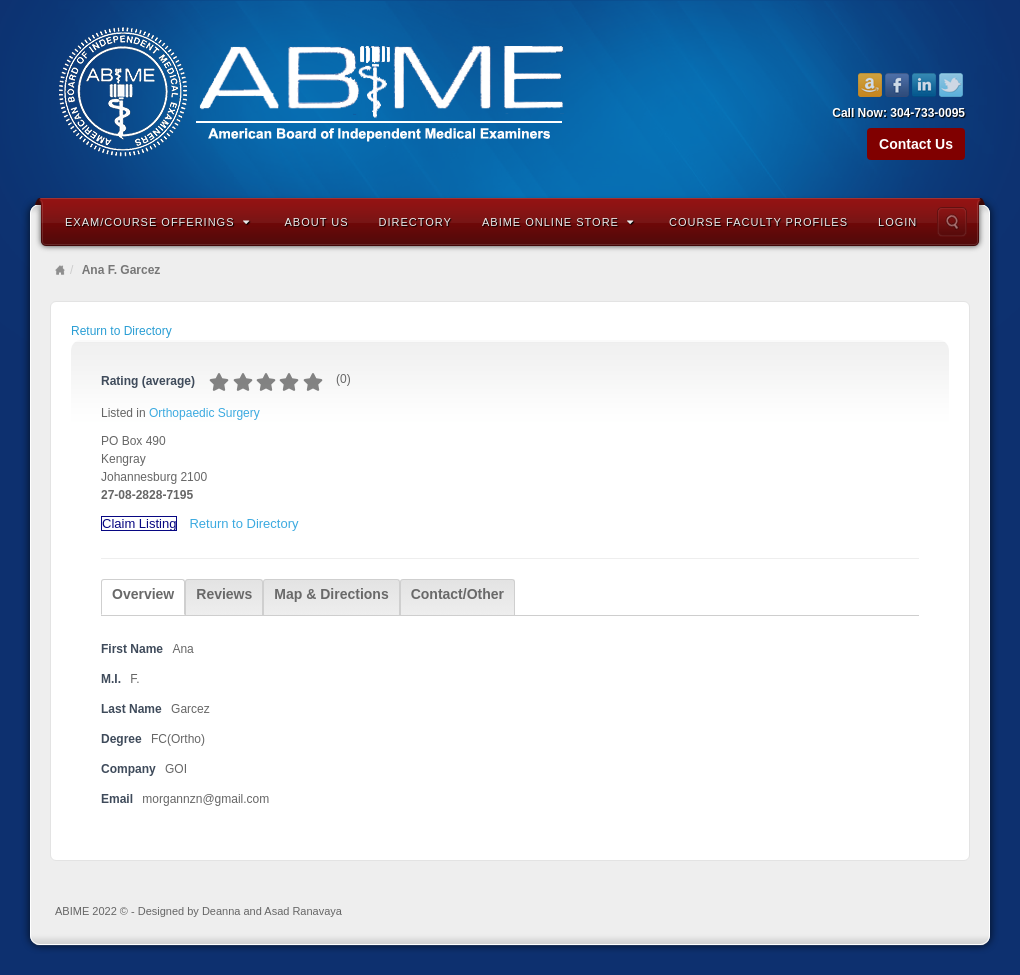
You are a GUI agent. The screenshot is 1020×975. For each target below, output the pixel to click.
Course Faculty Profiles (758, 222)
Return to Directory (121, 331)
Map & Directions (331, 594)
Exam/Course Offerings (157, 222)
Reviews (224, 594)
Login (897, 222)
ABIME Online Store (558, 222)
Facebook (897, 85)
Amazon (870, 85)
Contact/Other (457, 594)
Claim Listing (139, 523)
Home (60, 270)
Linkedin (924, 85)
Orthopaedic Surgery (204, 413)
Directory (415, 222)
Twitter (951, 85)
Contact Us (916, 144)
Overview (143, 594)
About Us (317, 222)
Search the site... (952, 222)
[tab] (143, 597)
